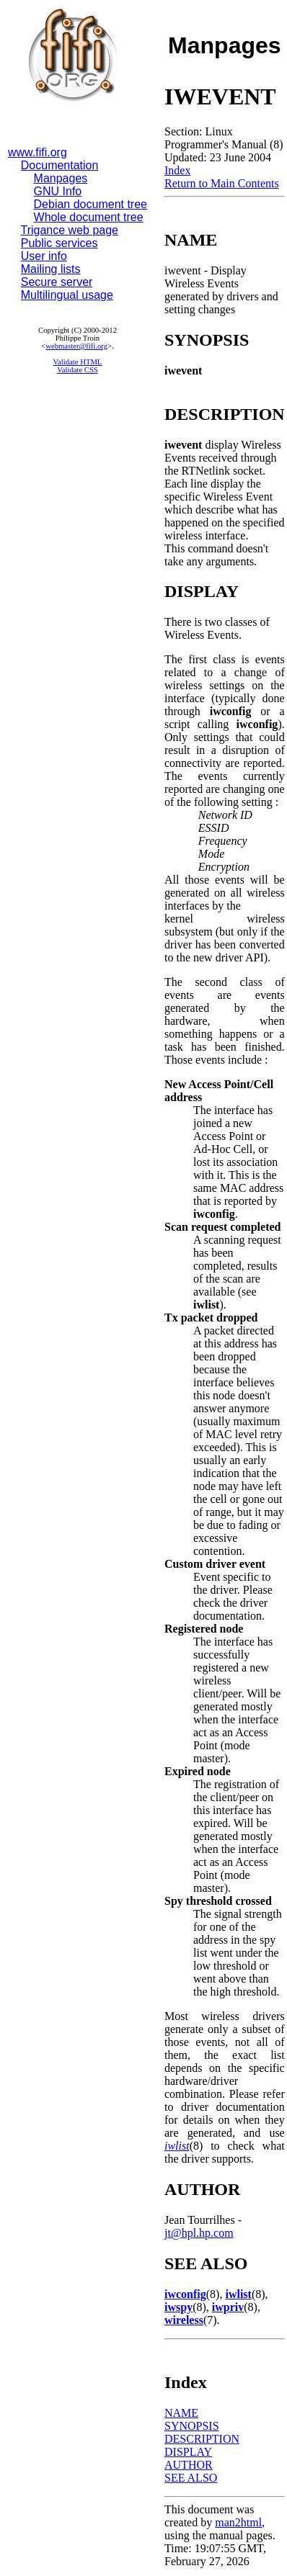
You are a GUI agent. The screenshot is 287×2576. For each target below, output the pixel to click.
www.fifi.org (37, 152)
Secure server (57, 282)
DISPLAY (188, 2452)
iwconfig (185, 2294)
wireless (183, 2320)
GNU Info (58, 191)
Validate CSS (77, 370)
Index (177, 170)
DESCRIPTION (201, 2439)
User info (44, 256)
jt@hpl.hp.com (199, 2233)
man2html (238, 2522)
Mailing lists (51, 269)
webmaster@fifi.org (76, 346)
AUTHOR (188, 2465)
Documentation (60, 165)
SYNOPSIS (191, 2426)
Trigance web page (70, 230)
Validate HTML (77, 362)
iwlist (177, 2146)
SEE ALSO (190, 2478)
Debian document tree (90, 204)
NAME (181, 2413)
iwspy (178, 2307)
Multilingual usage (67, 295)
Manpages (61, 178)
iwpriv (228, 2307)
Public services (59, 243)
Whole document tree (89, 217)
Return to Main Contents (221, 183)
